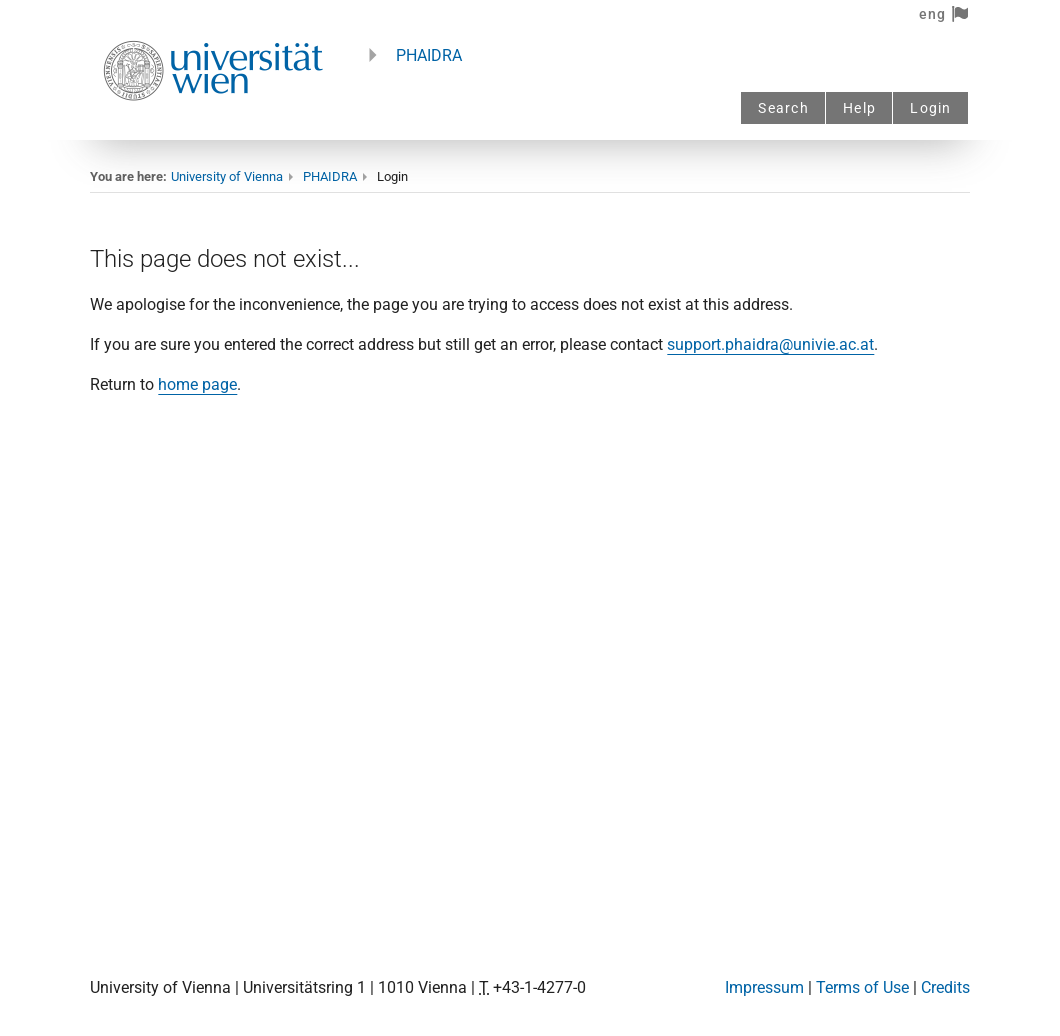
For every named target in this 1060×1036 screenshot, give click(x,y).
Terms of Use (862, 987)
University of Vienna (227, 176)
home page (197, 384)
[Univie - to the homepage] (213, 127)
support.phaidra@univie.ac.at (770, 344)
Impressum (764, 987)
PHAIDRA (429, 55)
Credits (945, 987)
